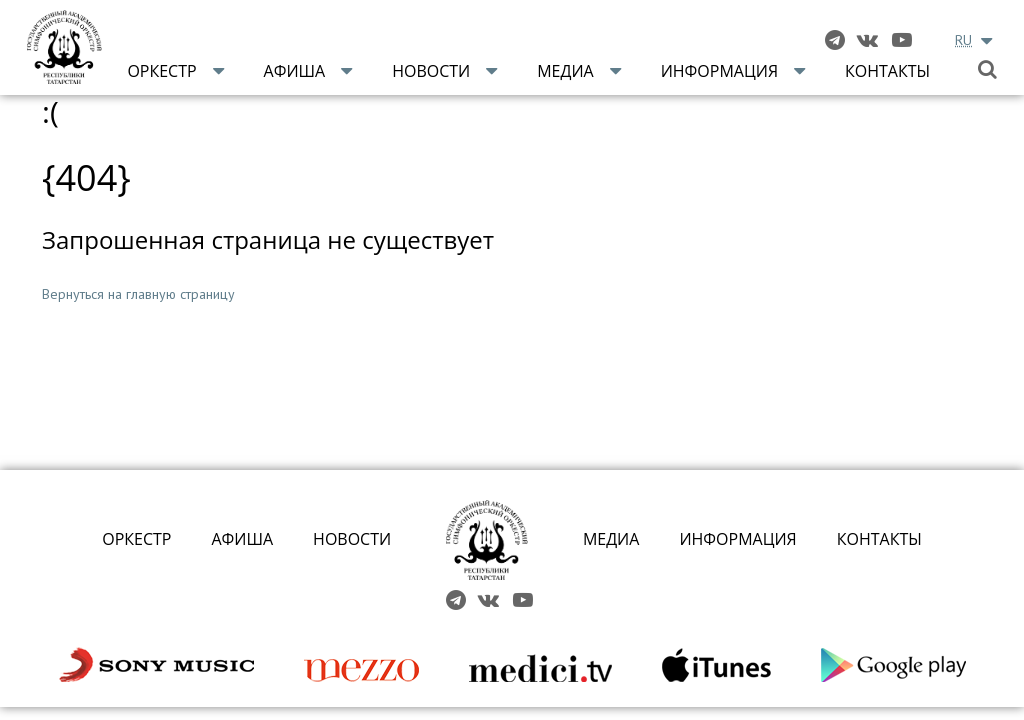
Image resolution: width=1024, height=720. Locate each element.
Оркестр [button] (161, 71)
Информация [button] (719, 71)
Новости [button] (431, 71)
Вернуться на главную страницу (138, 294)
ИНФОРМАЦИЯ (737, 539)
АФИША (242, 539)
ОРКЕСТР (136, 539)
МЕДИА (611, 539)
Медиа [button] (565, 71)
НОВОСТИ (352, 539)
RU (963, 40)
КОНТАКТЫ (879, 539)
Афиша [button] (295, 71)
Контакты (887, 71)
